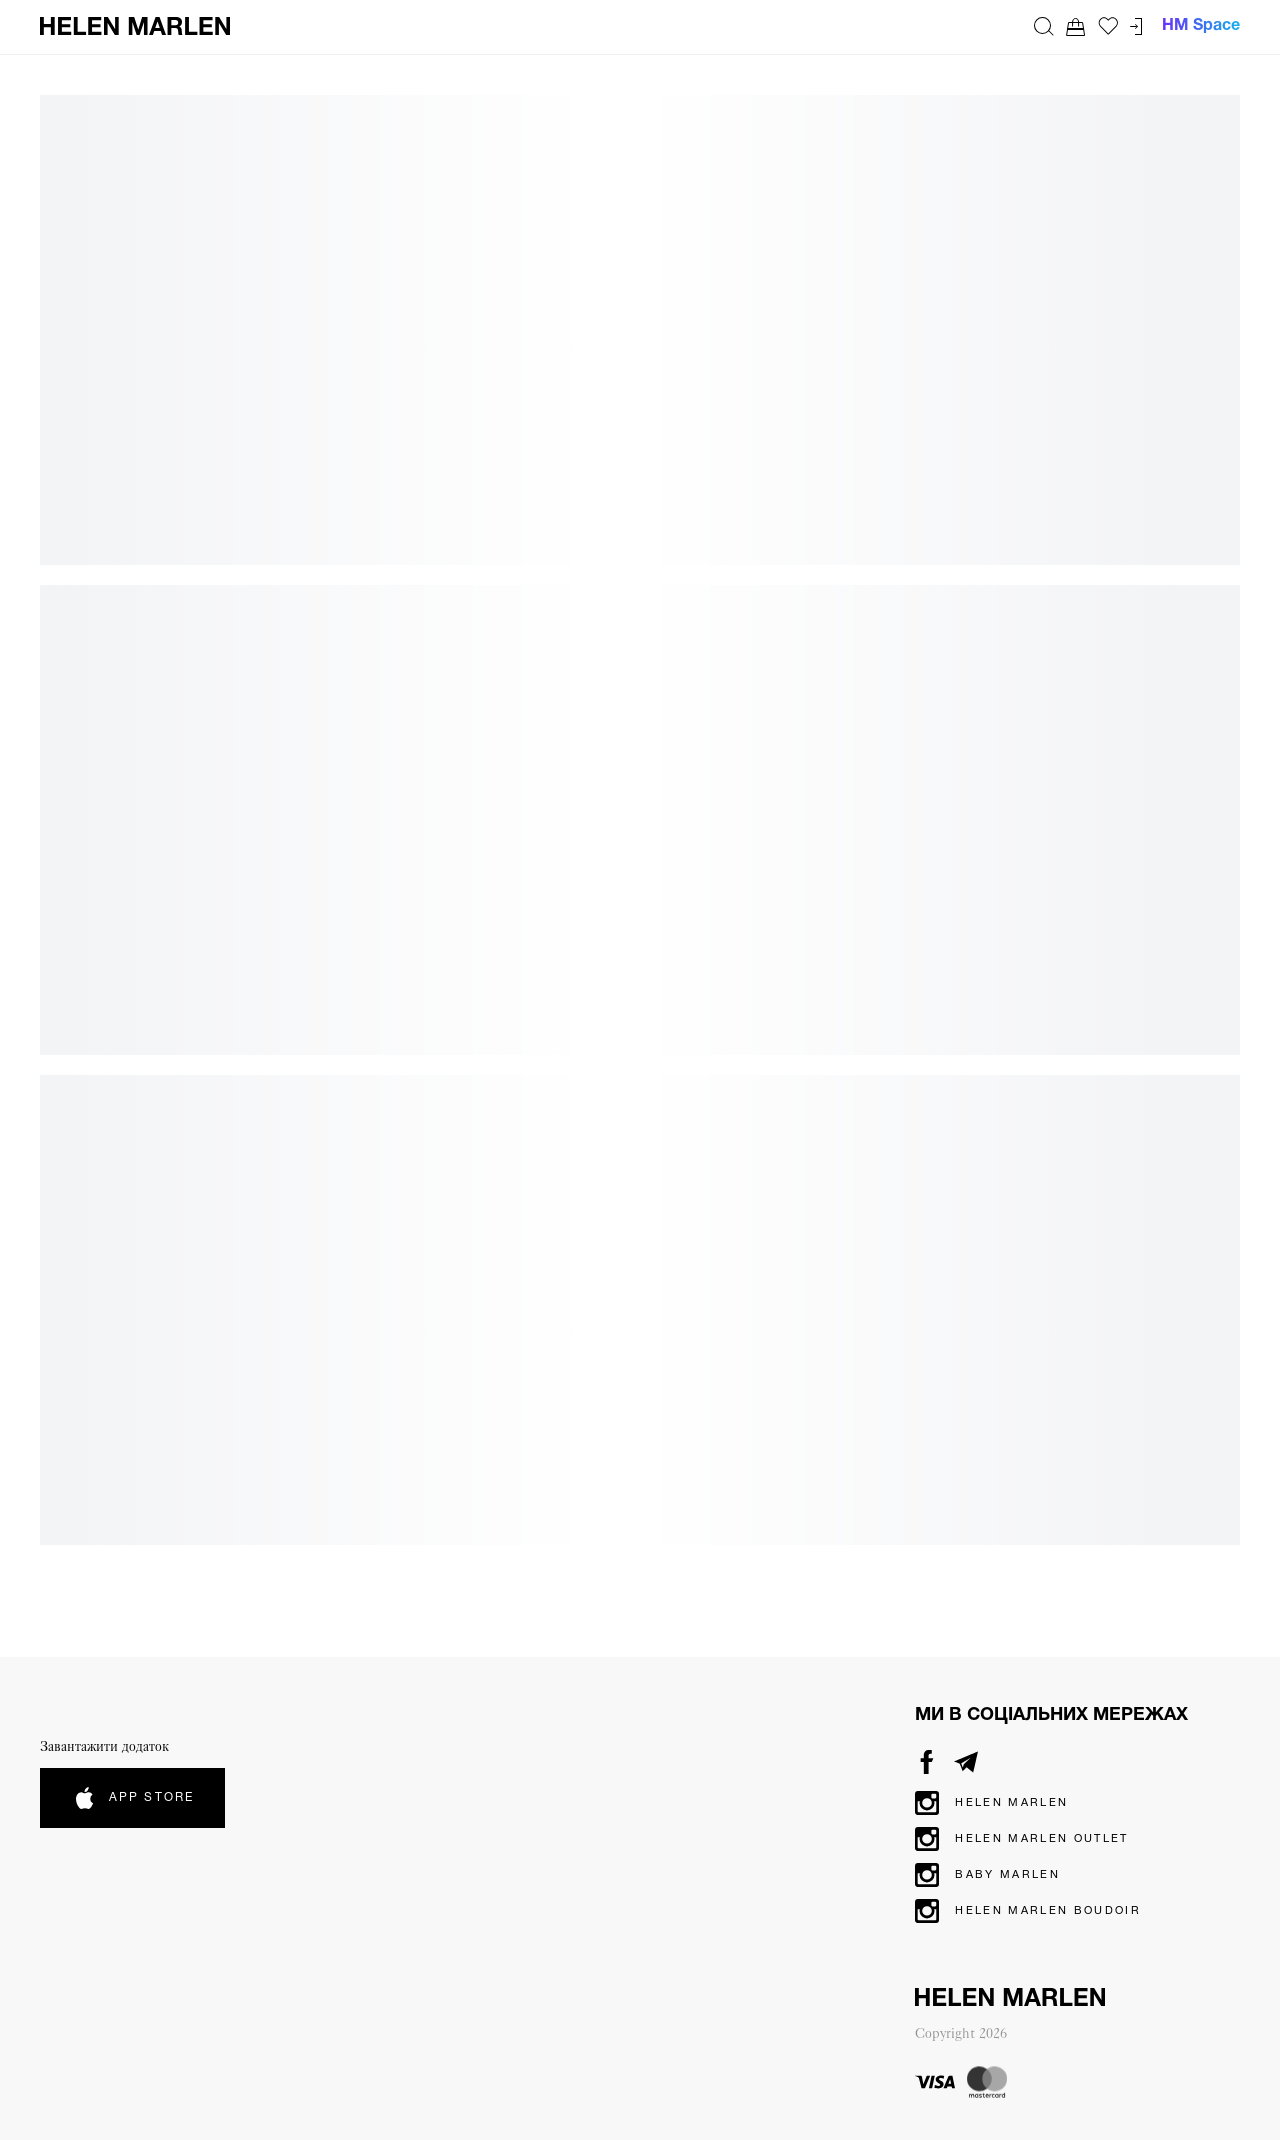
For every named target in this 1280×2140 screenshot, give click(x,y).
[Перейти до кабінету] (1136, 26)
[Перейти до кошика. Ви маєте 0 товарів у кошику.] (1076, 26)
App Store (132, 1798)
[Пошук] (1044, 26)
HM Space (1201, 26)
